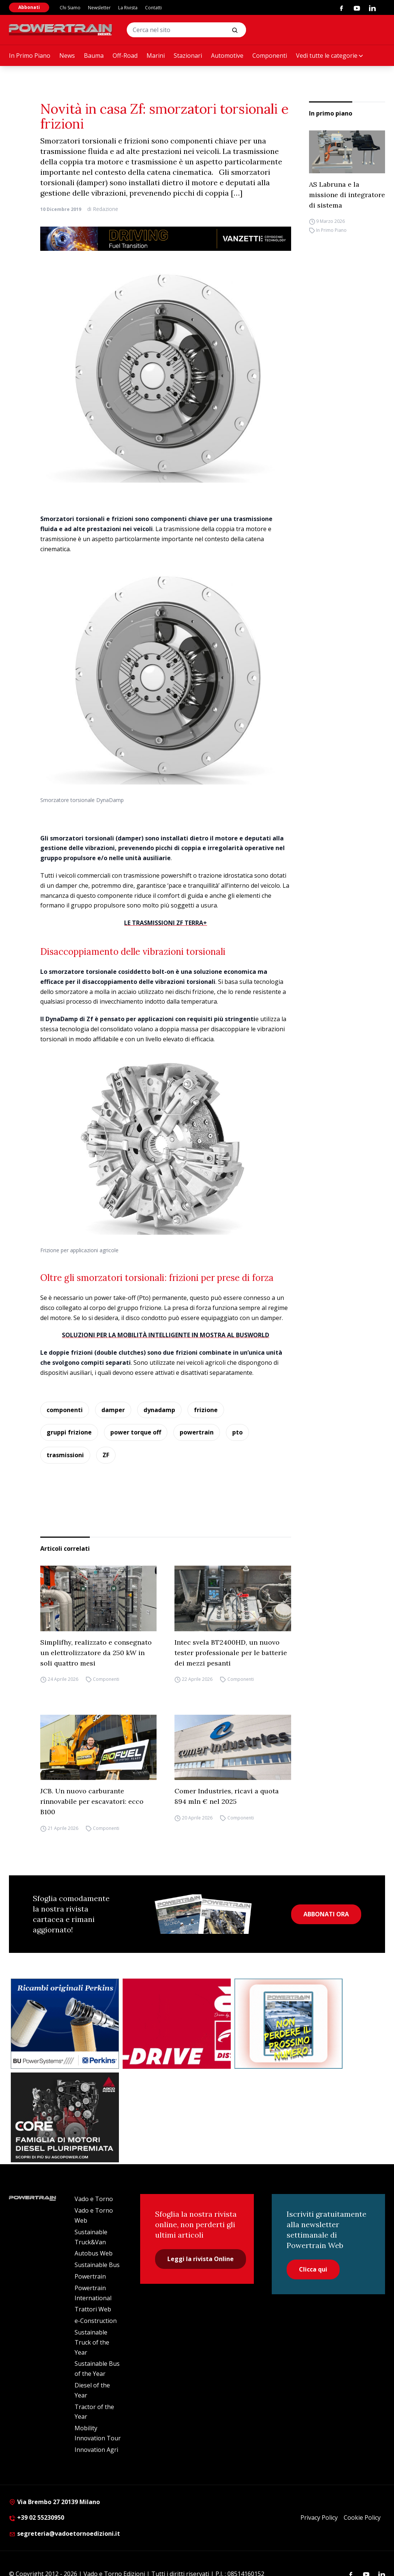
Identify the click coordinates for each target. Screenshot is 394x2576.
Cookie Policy (362, 2517)
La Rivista (128, 7)
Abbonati (29, 7)
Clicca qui (313, 2269)
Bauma (94, 55)
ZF (106, 1455)
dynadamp (159, 1410)
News (67, 55)
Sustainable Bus (97, 2265)
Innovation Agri (96, 2450)
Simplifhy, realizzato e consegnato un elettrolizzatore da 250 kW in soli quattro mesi (96, 1652)
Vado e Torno (94, 2199)
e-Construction (96, 2321)
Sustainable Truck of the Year (92, 2342)
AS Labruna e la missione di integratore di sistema (347, 194)
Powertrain (90, 2276)
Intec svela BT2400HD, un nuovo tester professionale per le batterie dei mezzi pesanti (230, 1652)
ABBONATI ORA (326, 1914)
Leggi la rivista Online (200, 2259)
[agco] (65, 2118)
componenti (65, 1410)
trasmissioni (65, 1455)
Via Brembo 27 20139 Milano (54, 2502)
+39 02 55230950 (36, 2517)
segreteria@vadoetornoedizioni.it (64, 2533)
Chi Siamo (70, 7)
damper (113, 1410)
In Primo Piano (29, 55)
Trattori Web (93, 2309)
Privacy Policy (319, 2517)
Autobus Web (94, 2253)
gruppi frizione (69, 1432)
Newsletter (99, 7)
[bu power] (65, 2024)
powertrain (197, 1432)
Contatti (153, 7)
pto (237, 1432)
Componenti (269, 55)
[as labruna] (177, 2024)
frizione (206, 1410)
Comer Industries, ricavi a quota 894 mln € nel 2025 (226, 1796)
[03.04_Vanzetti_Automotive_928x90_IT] (165, 239)
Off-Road (125, 55)
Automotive (227, 55)
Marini (155, 55)
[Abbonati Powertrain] (288, 2024)
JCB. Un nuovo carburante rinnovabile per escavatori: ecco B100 (92, 1801)
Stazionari (188, 55)
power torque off (135, 1432)
